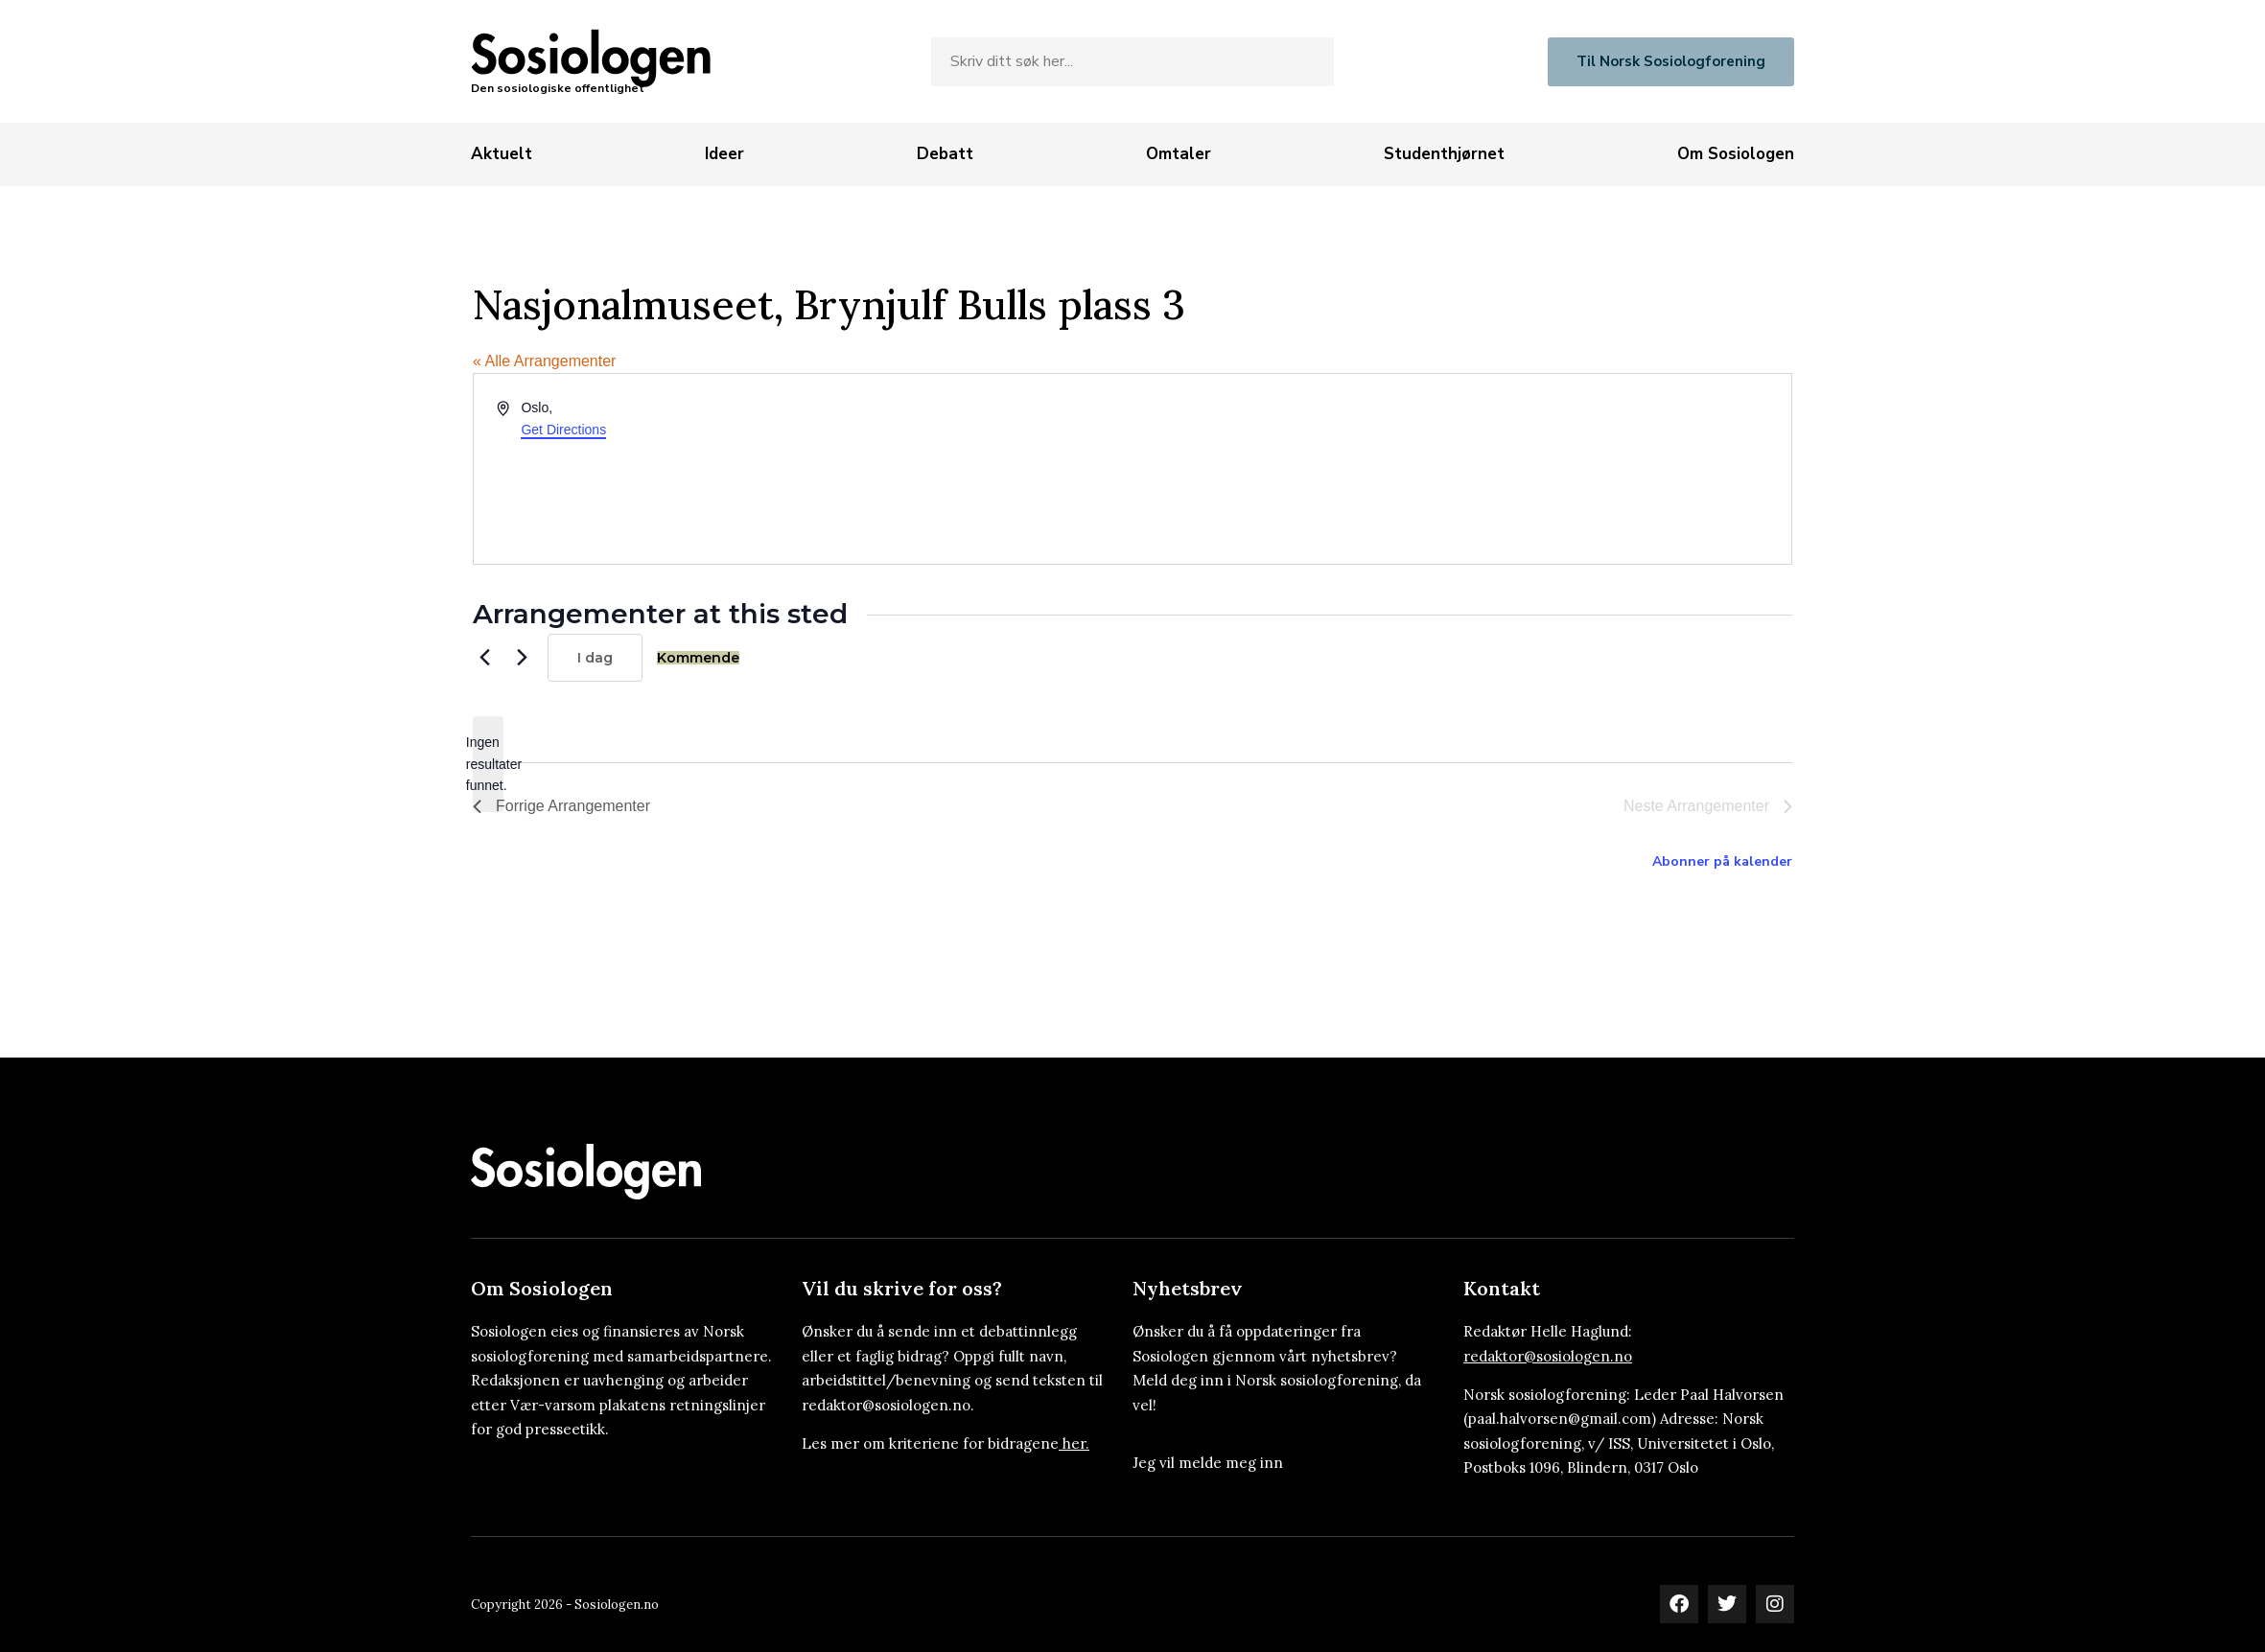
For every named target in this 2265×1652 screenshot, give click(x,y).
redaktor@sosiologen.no (1547, 1356)
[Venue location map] (1460, 469)
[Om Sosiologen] (1735, 154)
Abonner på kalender (1722, 861)
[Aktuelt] (501, 154)
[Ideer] (724, 154)
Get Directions (563, 429)
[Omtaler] (1178, 154)
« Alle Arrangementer (544, 361)
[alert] (488, 764)
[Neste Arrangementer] (521, 657)
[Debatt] (945, 154)
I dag (595, 657)
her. (1075, 1443)
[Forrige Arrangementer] (484, 657)
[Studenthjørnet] (1444, 154)
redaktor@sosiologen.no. (888, 1405)
